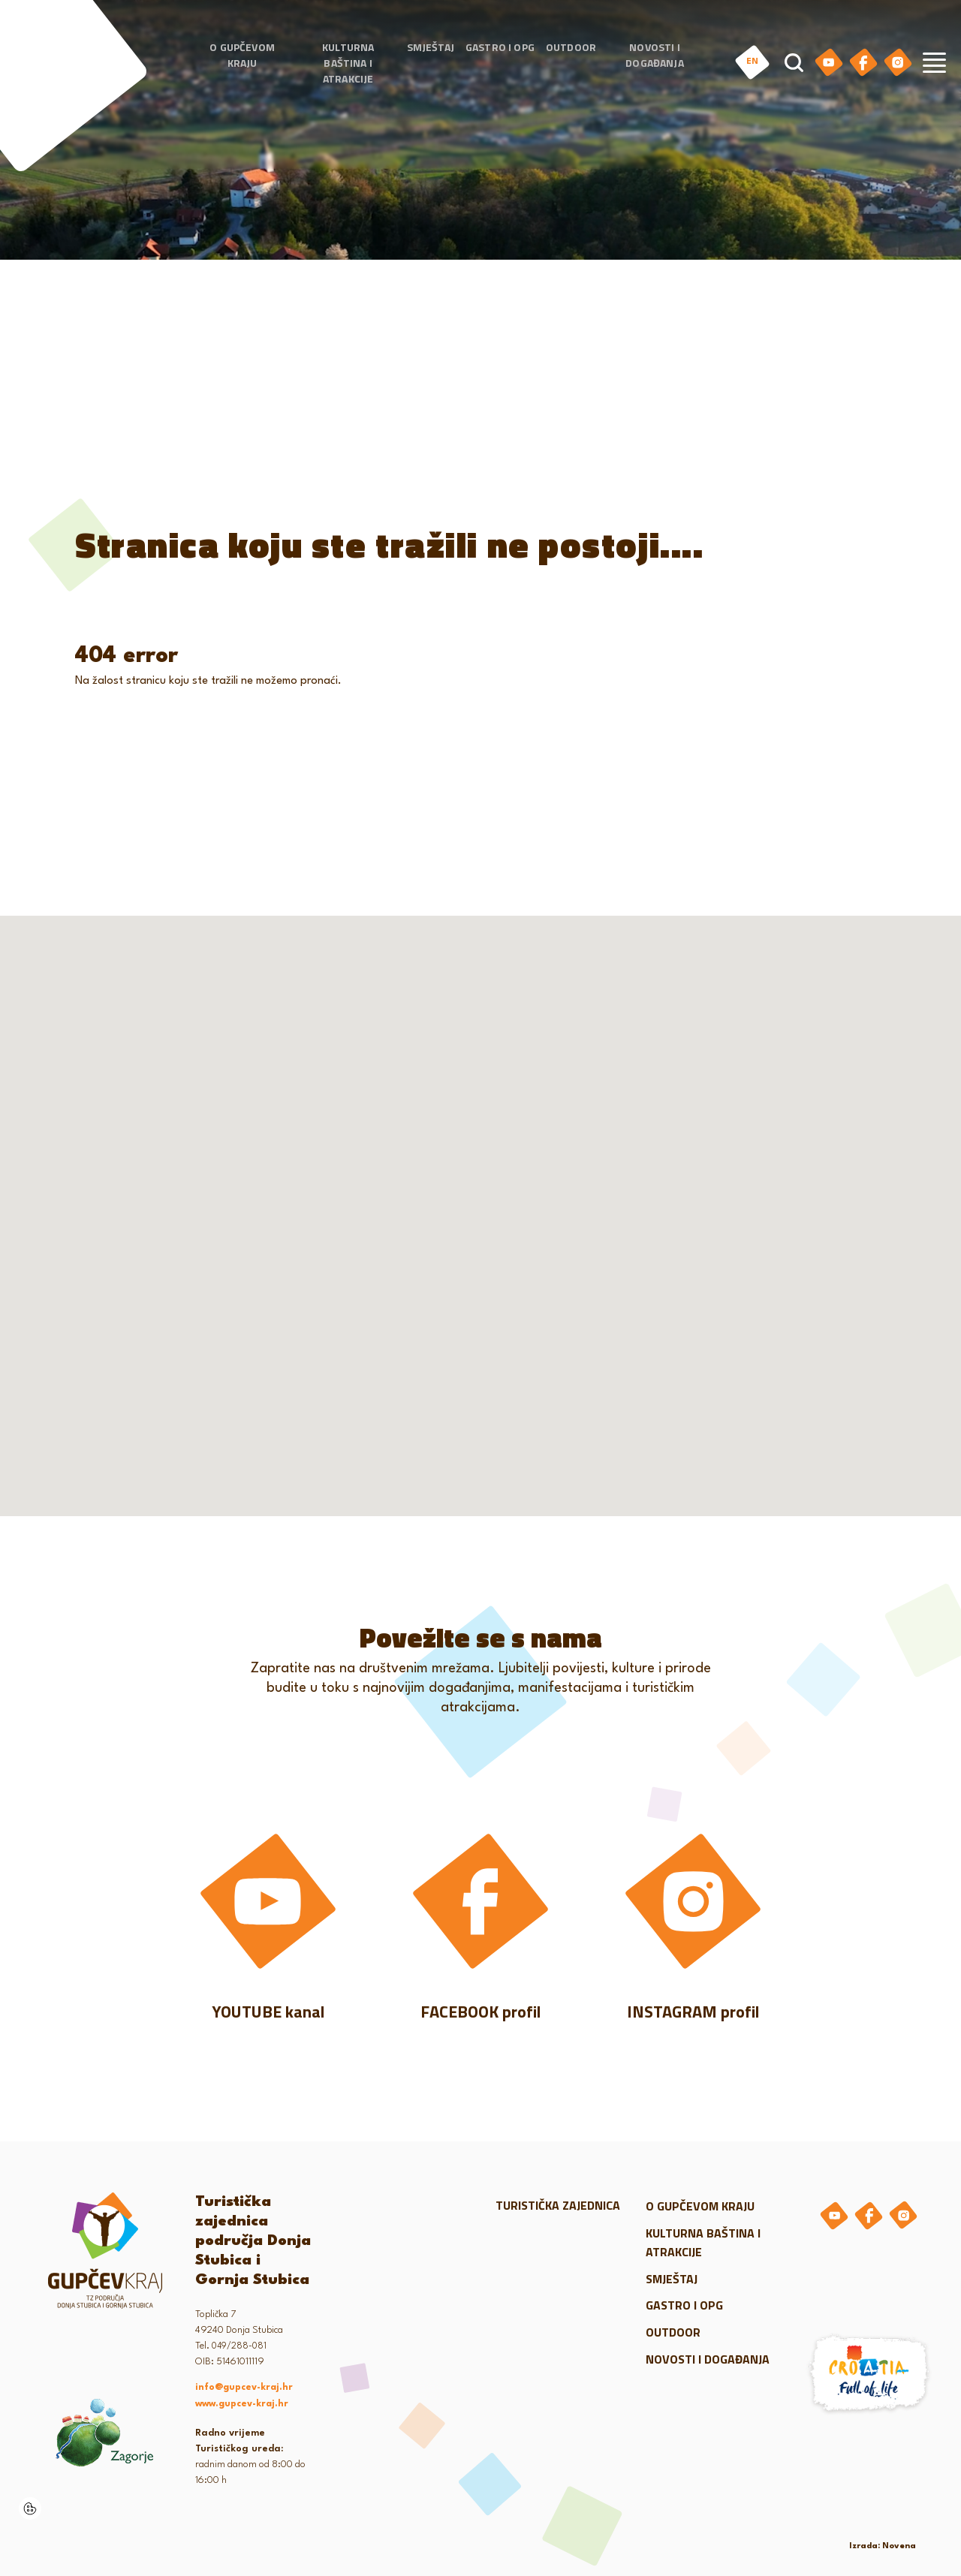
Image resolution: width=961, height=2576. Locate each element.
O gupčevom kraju (242, 55)
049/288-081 (239, 2346)
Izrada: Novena (882, 2546)
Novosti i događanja (654, 55)
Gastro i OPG (500, 47)
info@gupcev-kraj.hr (244, 2387)
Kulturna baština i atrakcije (348, 62)
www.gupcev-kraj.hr (241, 2404)
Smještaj (430, 47)
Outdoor (571, 47)
